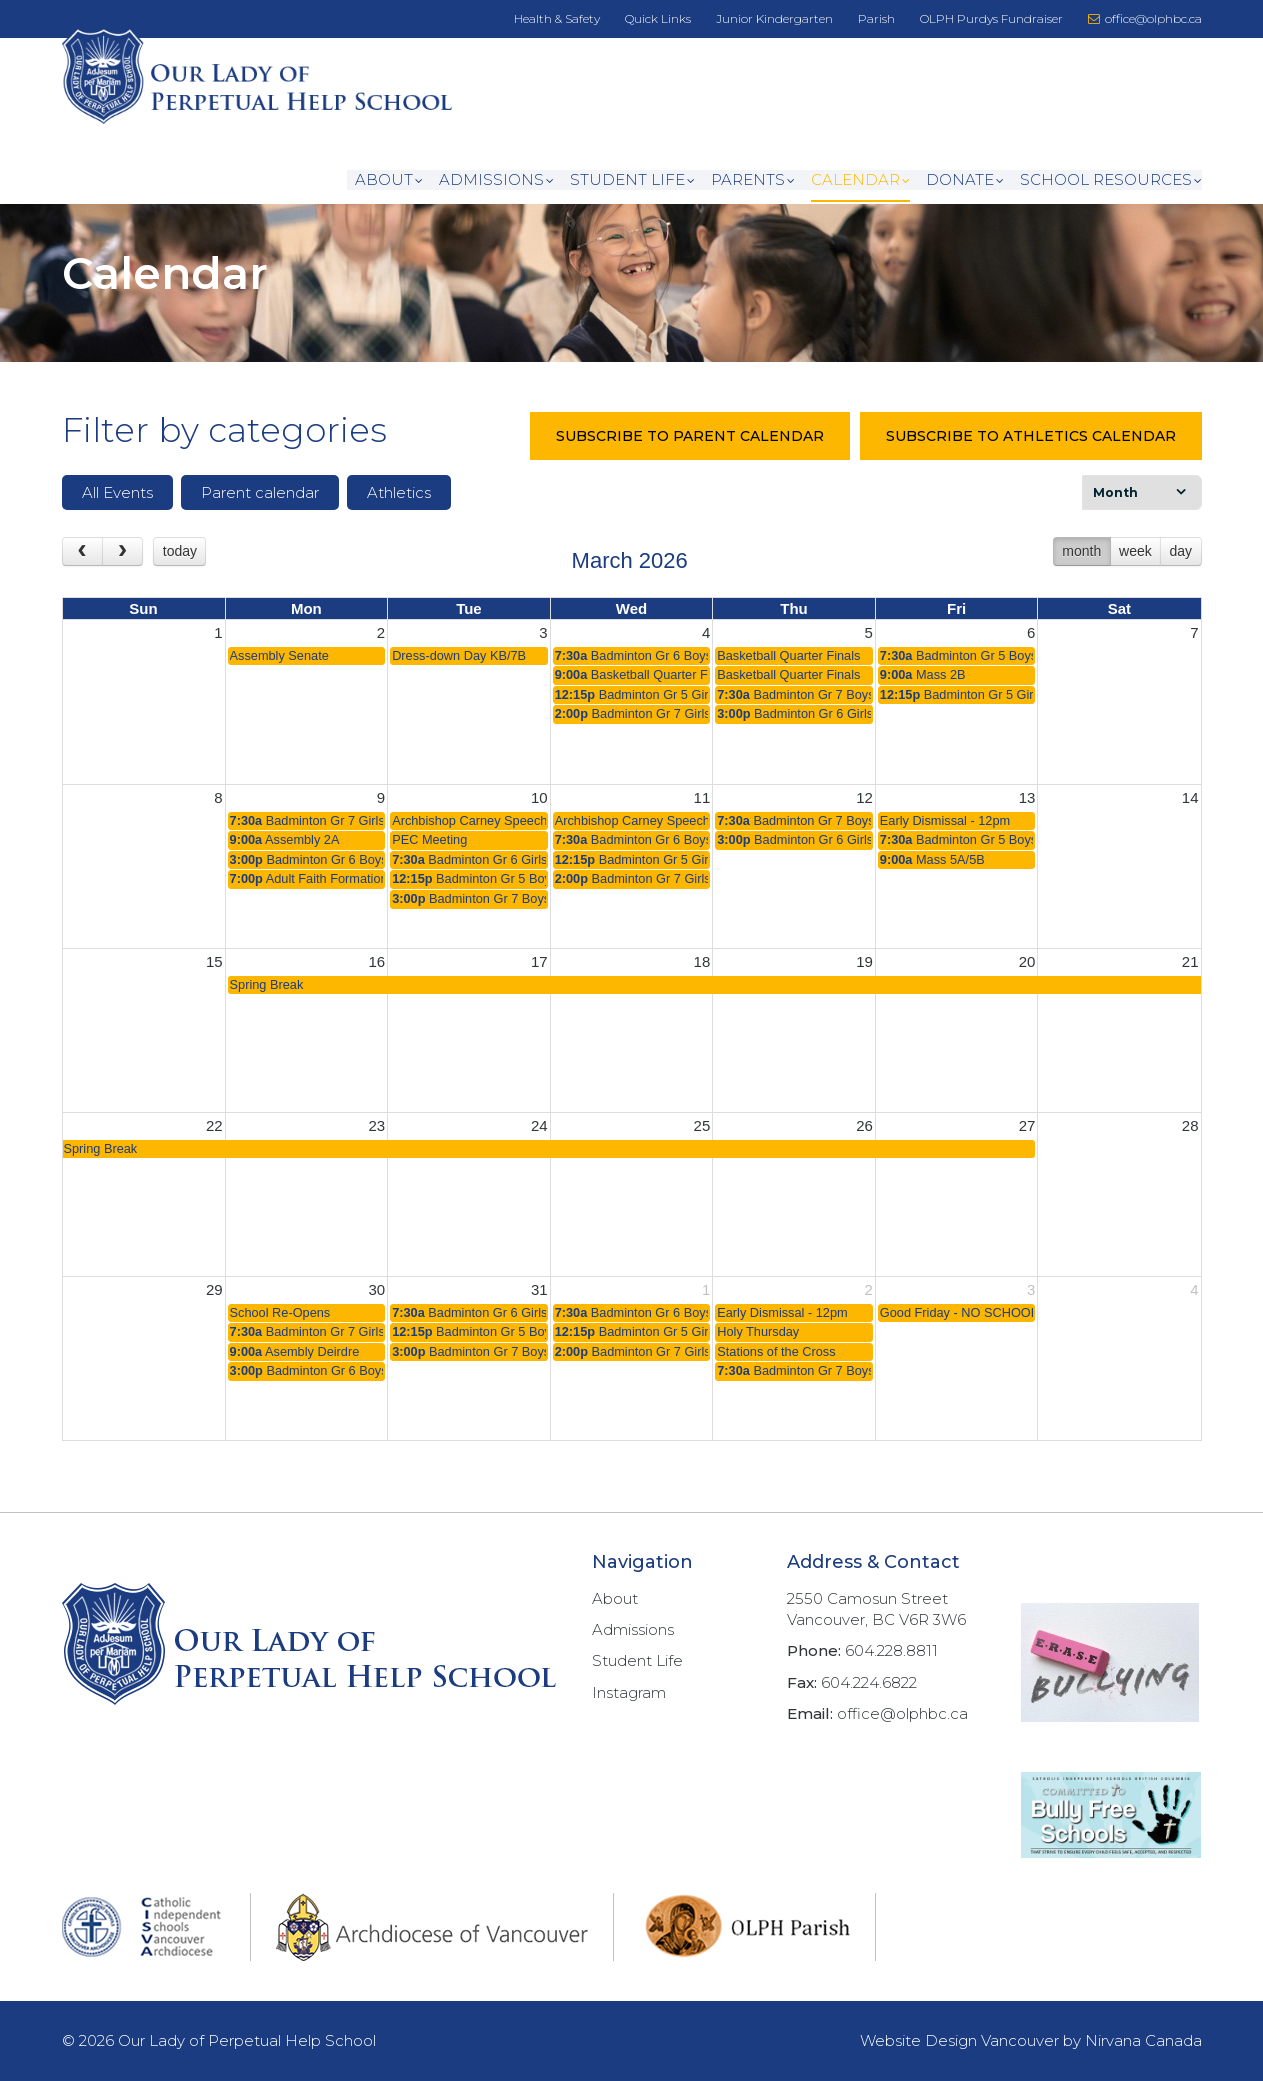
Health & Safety (557, 18)
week (1135, 572)
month (1081, 572)
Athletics (399, 513)
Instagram (629, 1692)
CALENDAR (855, 181)
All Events (117, 513)
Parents (748, 181)
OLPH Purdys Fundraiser (991, 18)
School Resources (1106, 181)
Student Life (627, 181)
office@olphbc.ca (1145, 18)
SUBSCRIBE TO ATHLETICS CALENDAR (1031, 457)
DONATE (960, 181)
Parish (876, 18)
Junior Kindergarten (774, 18)
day (1181, 572)
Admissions (491, 181)
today (180, 572)
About (384, 181)
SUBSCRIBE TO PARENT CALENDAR (690, 457)
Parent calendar (260, 513)
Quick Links (658, 18)
